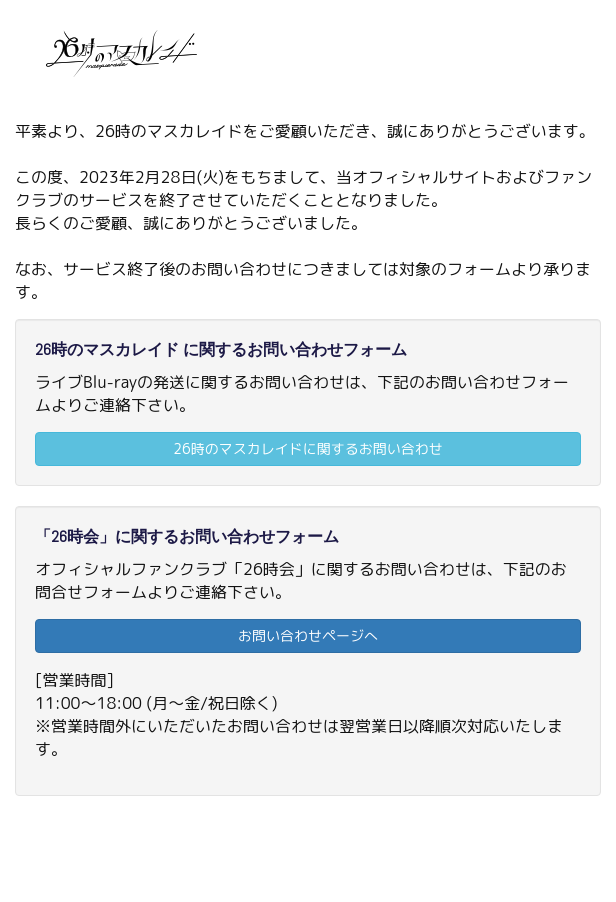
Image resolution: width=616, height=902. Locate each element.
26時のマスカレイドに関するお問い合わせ (307, 448)
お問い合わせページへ (308, 635)
